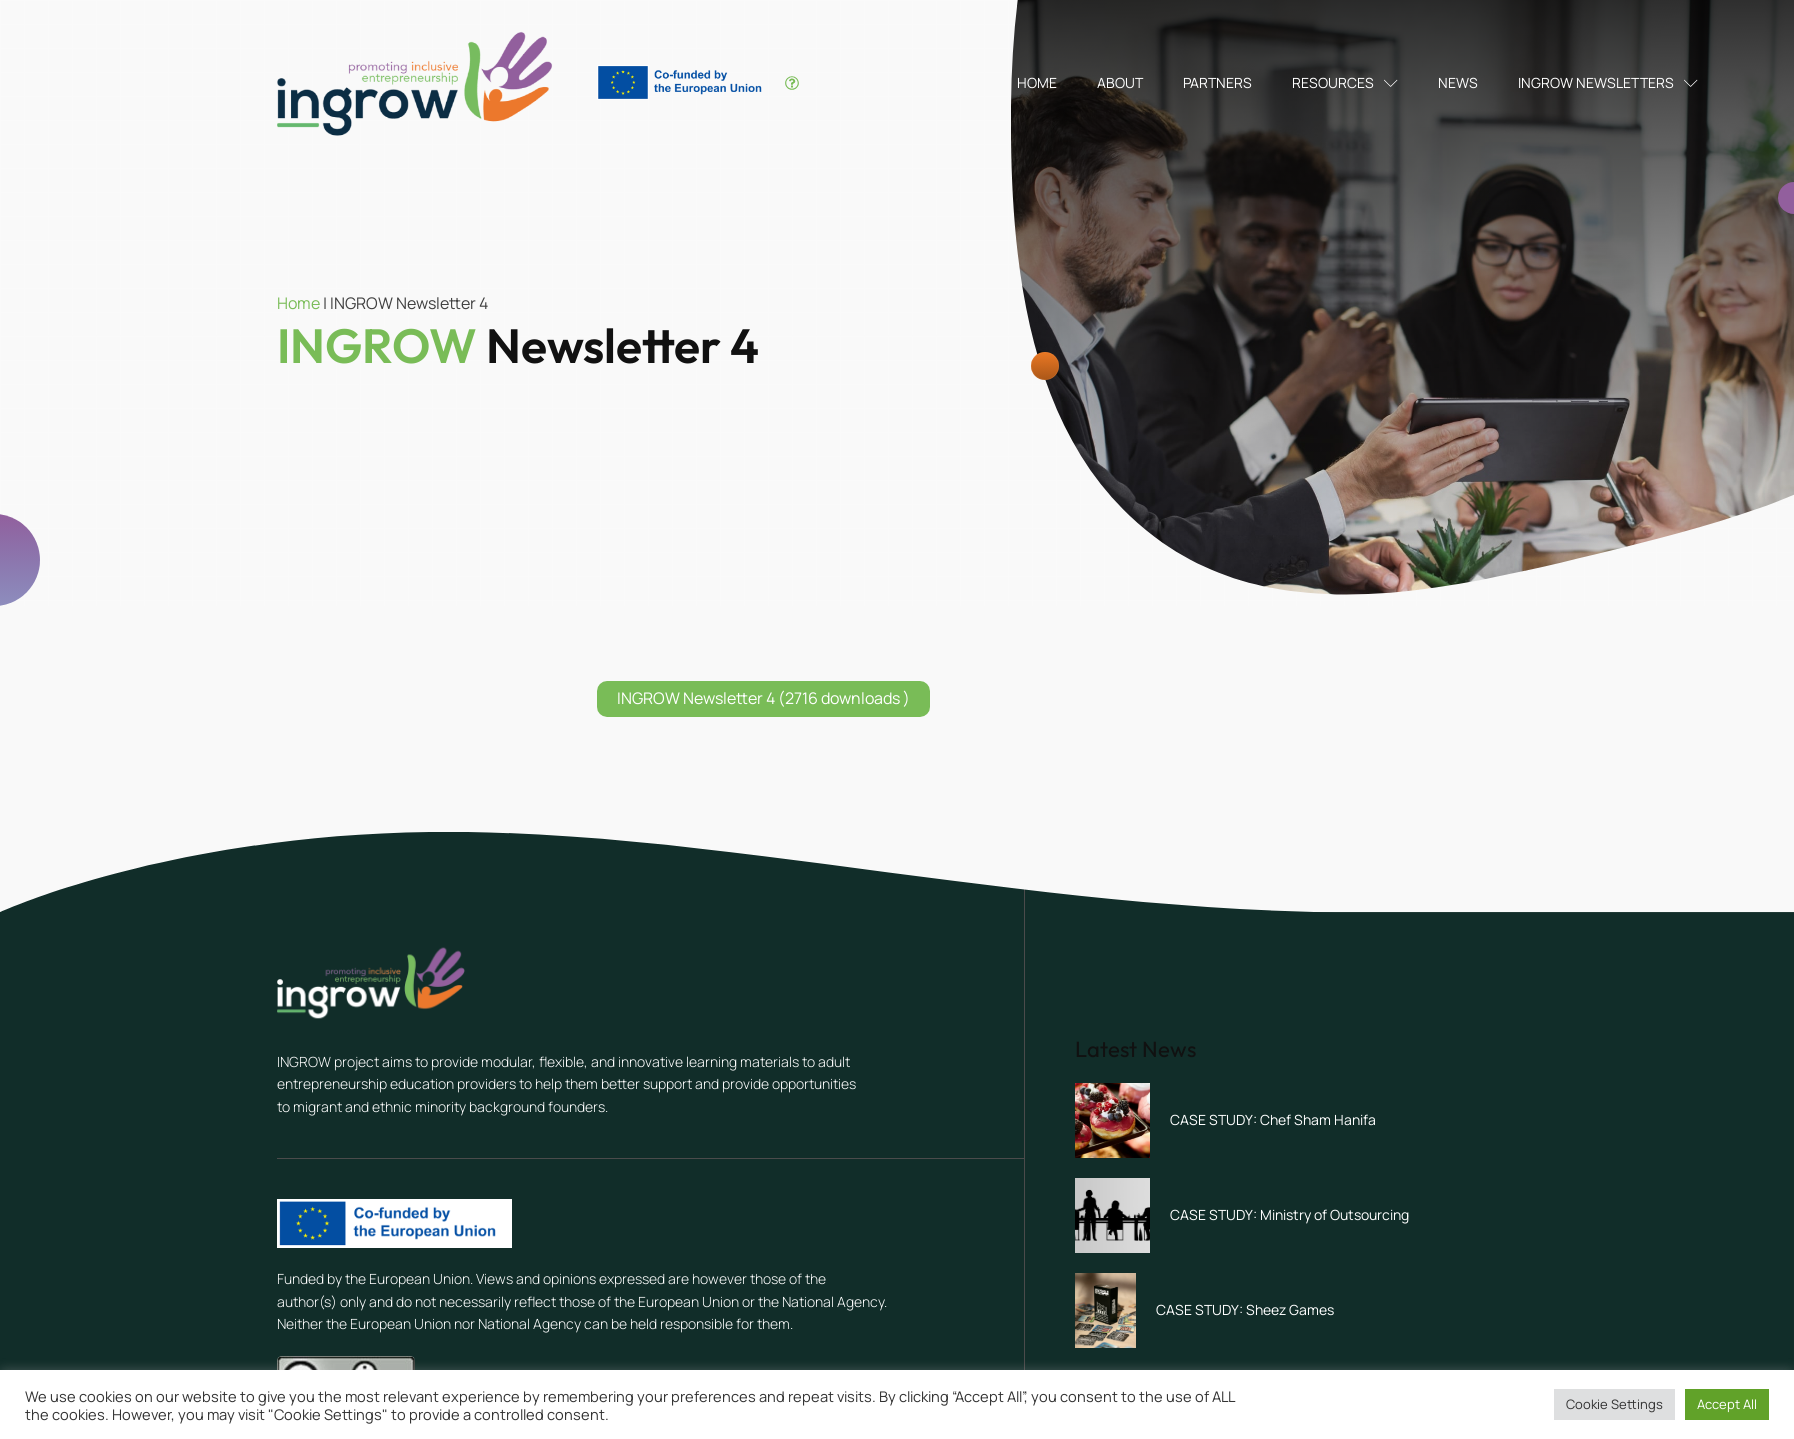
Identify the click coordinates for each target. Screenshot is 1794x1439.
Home (1037, 82)
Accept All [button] (1727, 1404)
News (1458, 82)
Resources (1345, 82)
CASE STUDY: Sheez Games (1245, 1309)
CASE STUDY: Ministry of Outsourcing (1289, 1214)
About (1120, 82)
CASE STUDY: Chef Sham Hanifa (1273, 1119)
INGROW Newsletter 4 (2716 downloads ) (763, 698)
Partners (1217, 82)
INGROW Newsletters (1608, 82)
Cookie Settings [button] (1614, 1404)
